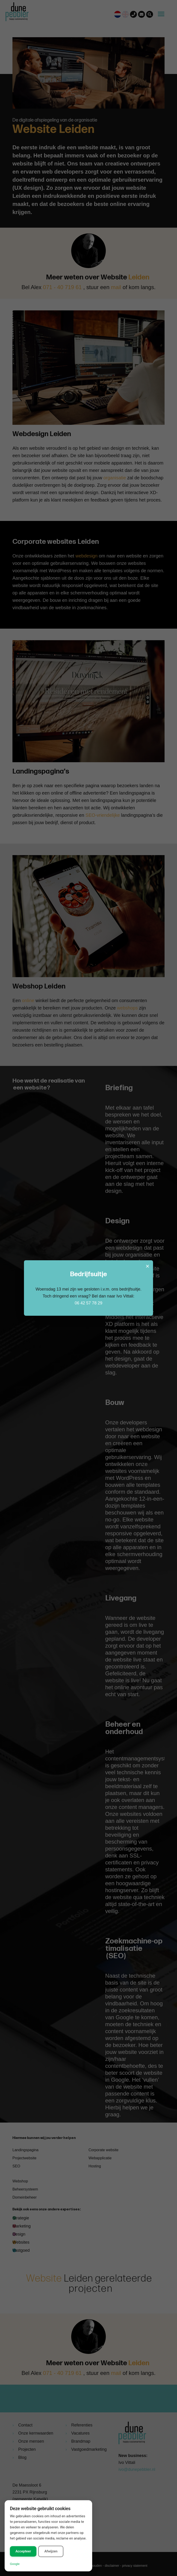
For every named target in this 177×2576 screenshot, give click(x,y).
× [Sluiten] (147, 1266)
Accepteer (23, 2551)
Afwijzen (50, 2551)
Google (15, 2564)
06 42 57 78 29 (88, 1303)
